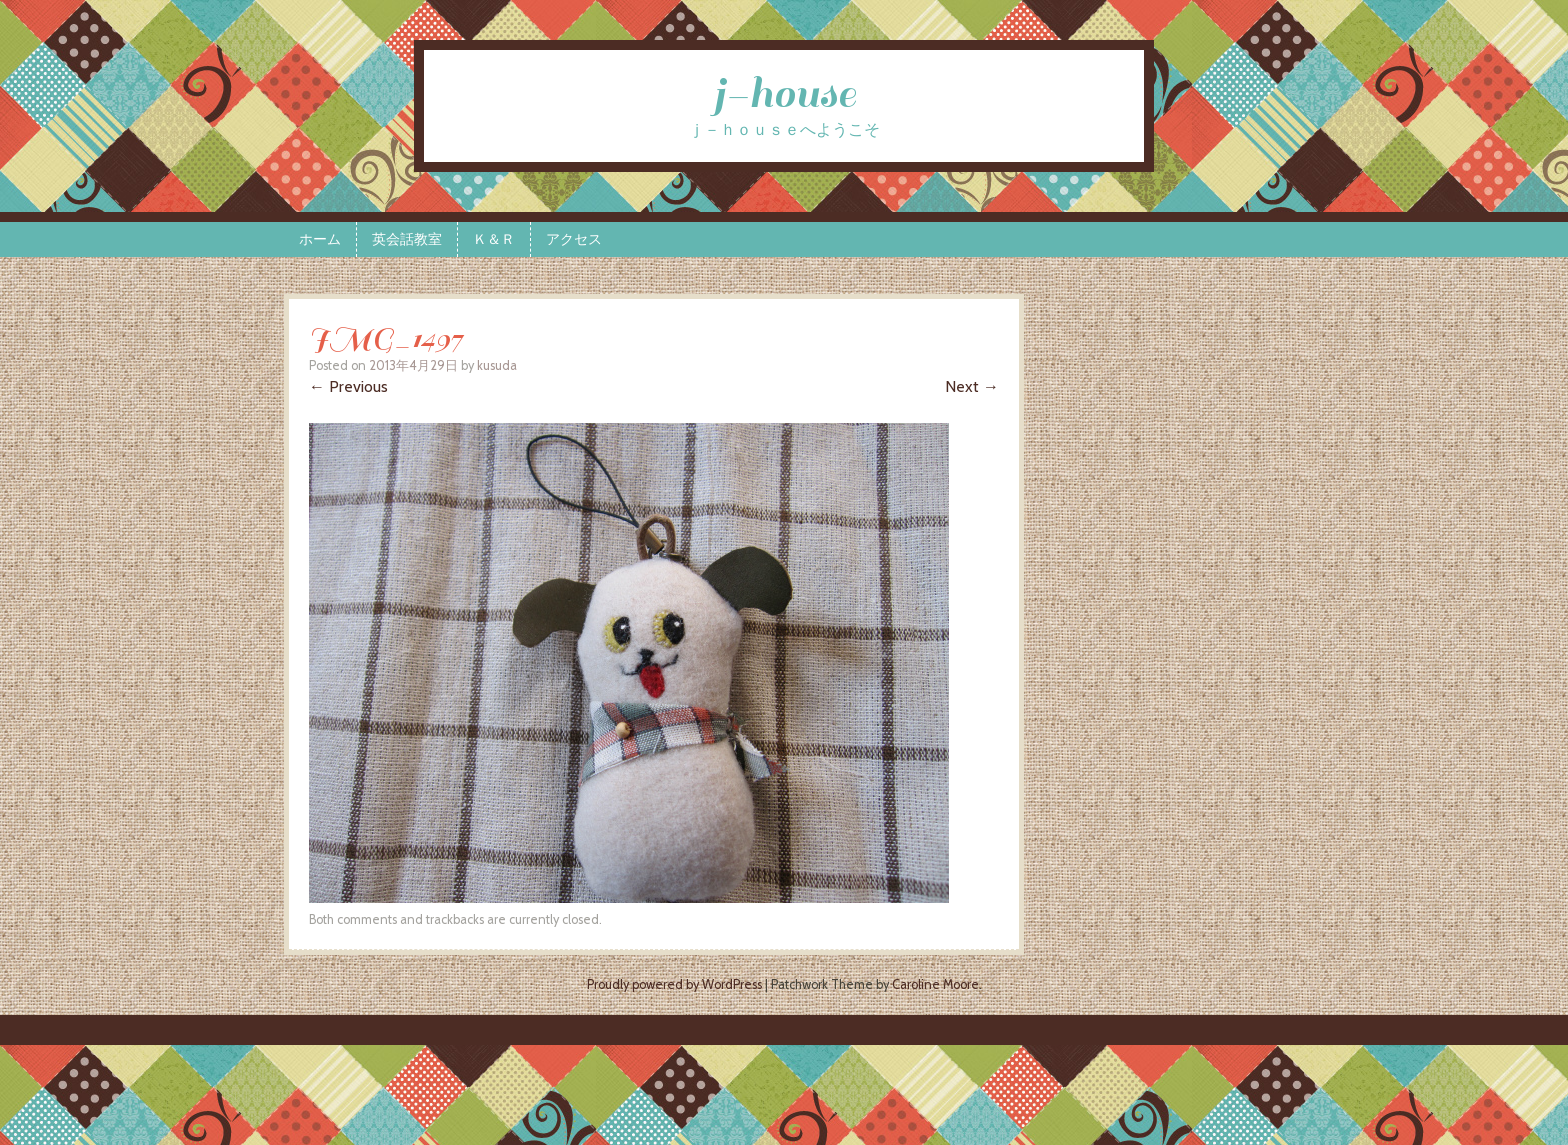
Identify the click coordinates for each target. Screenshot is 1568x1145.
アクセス (574, 239)
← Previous (348, 386)
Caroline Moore (935, 984)
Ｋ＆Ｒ (494, 239)
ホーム (320, 239)
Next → (972, 386)
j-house (784, 93)
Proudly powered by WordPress (674, 984)
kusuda (497, 365)
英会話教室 (407, 239)
